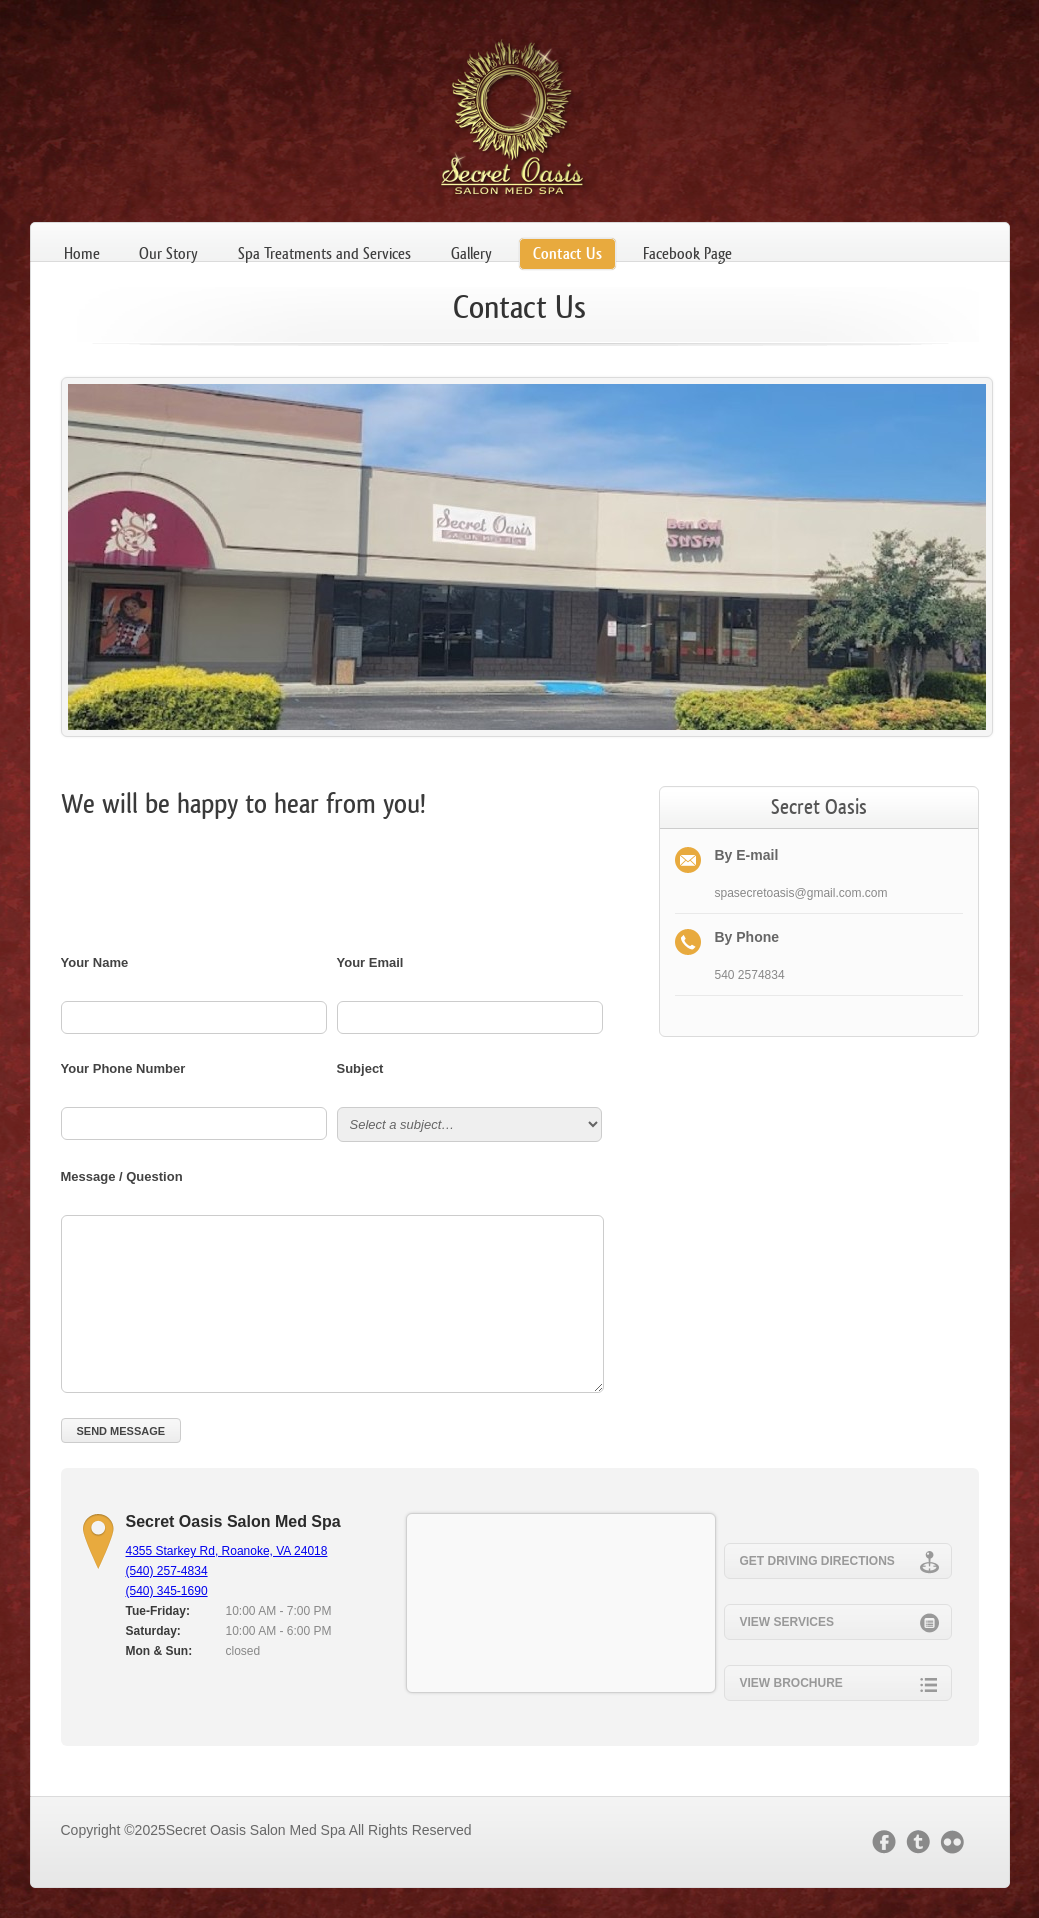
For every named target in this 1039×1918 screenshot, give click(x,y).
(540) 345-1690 (167, 1591)
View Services (839, 1621)
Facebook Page (687, 253)
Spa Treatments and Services (324, 253)
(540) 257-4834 (167, 1571)
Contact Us (567, 253)
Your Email (370, 962)
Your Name (95, 962)
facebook (884, 1842)
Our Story (168, 253)
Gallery (471, 253)
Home (82, 253)
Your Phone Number (123, 1068)
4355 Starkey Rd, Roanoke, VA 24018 (227, 1551)
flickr (957, 1842)
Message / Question (122, 1176)
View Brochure (839, 1682)
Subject (360, 1068)
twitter (918, 1842)
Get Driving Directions (839, 1560)
